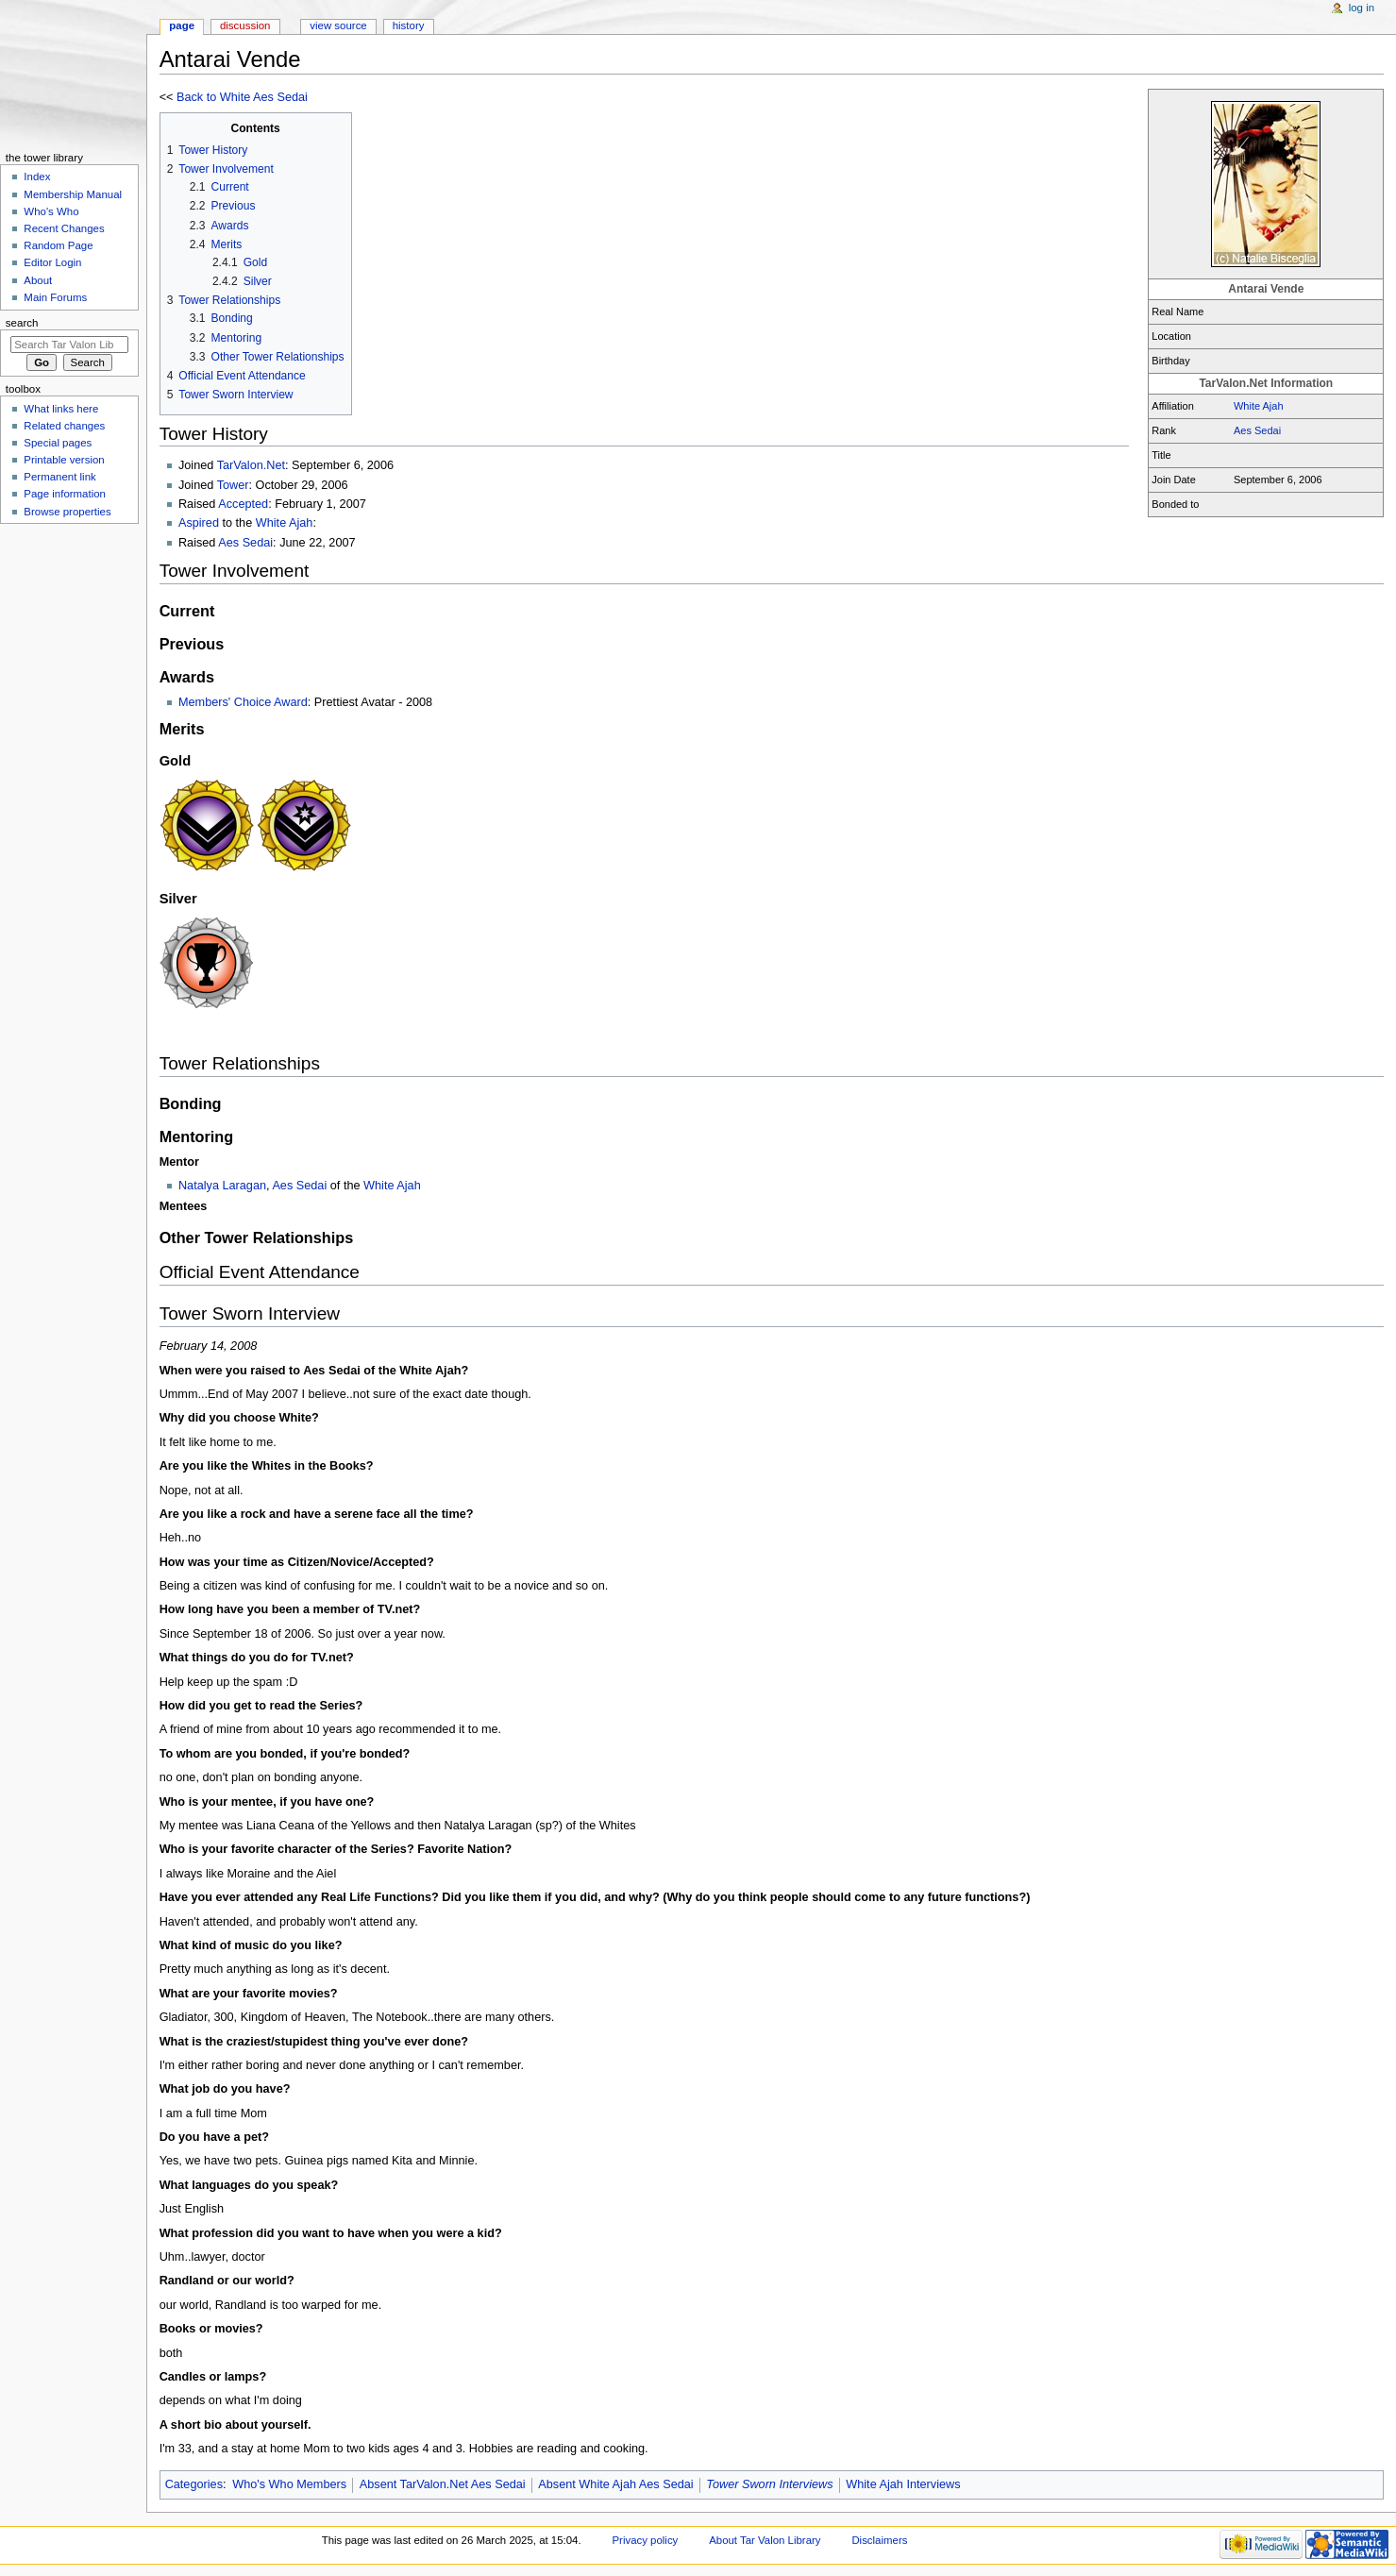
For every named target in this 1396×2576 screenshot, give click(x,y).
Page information (65, 493)
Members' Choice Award (243, 702)
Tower (233, 485)
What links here (61, 408)
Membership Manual (73, 194)
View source (338, 25)
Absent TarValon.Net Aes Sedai (443, 2484)
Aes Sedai (1257, 430)
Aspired (198, 523)
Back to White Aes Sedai (242, 97)
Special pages (58, 442)
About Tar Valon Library (764, 2540)
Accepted (243, 504)
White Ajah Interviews (903, 2484)
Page (181, 25)
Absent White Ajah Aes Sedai (615, 2484)
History (409, 25)
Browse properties (67, 511)
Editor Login (52, 262)
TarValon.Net (251, 465)
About (38, 280)
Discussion (245, 25)
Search (22, 322)
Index (37, 176)
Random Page (58, 245)
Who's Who (51, 211)
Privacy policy (645, 2540)
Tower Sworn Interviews (769, 2484)
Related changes (64, 425)
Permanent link (59, 476)
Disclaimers (879, 2540)
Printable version (64, 459)
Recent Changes (64, 228)
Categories (194, 2484)
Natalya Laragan (222, 1185)
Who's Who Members (289, 2484)
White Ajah (1259, 406)
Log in (1361, 7)
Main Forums (55, 297)
